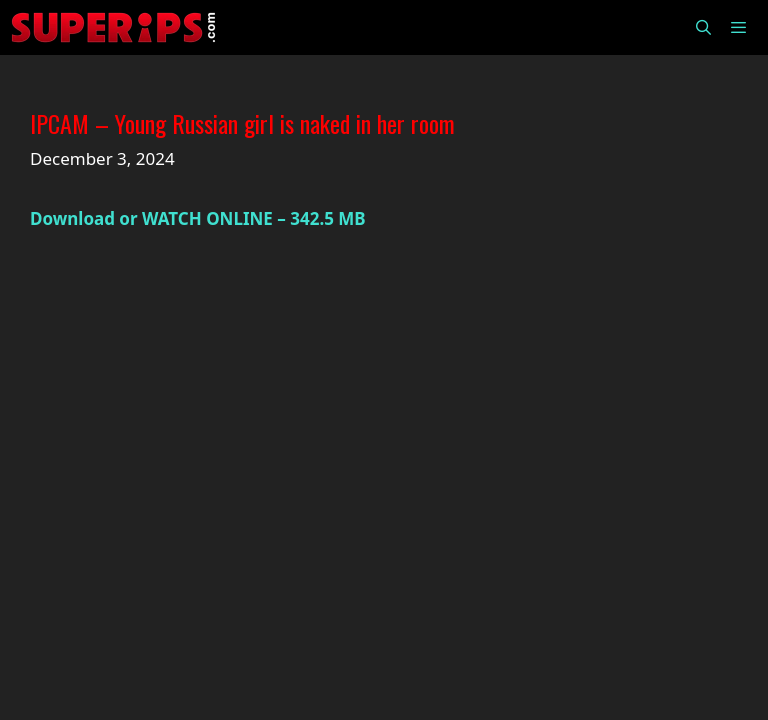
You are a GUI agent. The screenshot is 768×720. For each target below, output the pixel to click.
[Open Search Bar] (702, 27)
